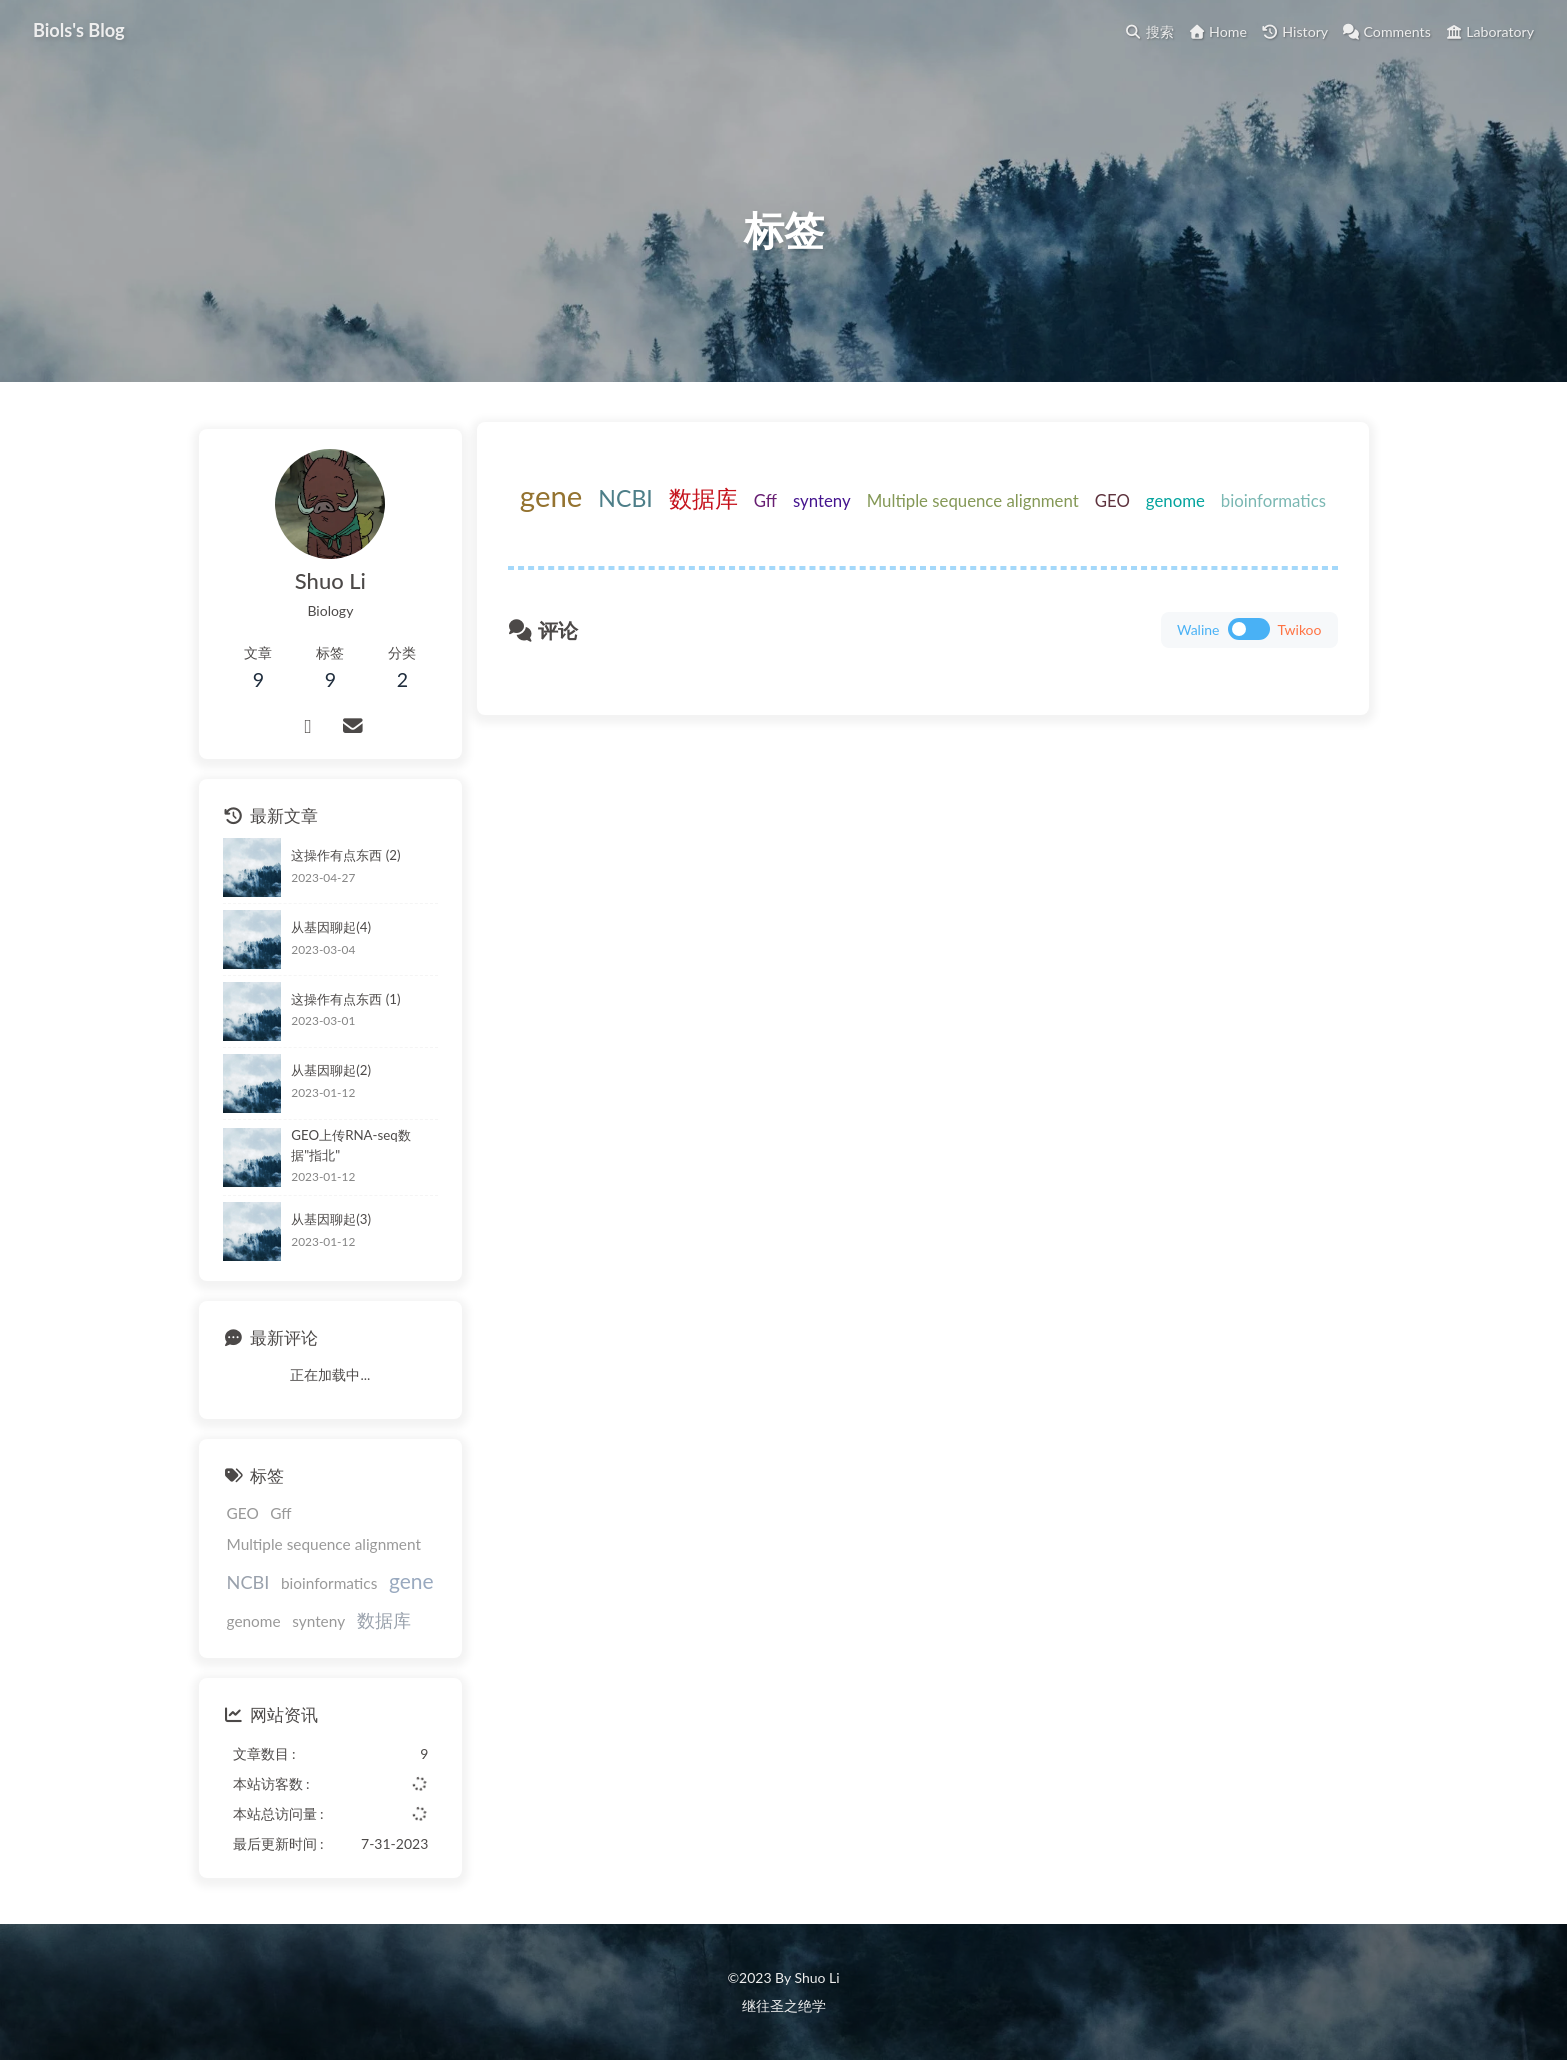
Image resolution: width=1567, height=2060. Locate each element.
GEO (1185, 523)
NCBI (699, 521)
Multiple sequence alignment (1046, 523)
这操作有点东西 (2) (345, 866)
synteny (895, 523)
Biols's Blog (82, 30)
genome (1248, 523)
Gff (838, 523)
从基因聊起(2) (331, 1082)
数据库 (776, 521)
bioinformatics (935, 565)
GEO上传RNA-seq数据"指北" (375, 1154)
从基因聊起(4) (331, 938)
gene (624, 518)
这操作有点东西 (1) (345, 1010)
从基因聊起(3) (331, 1225)
